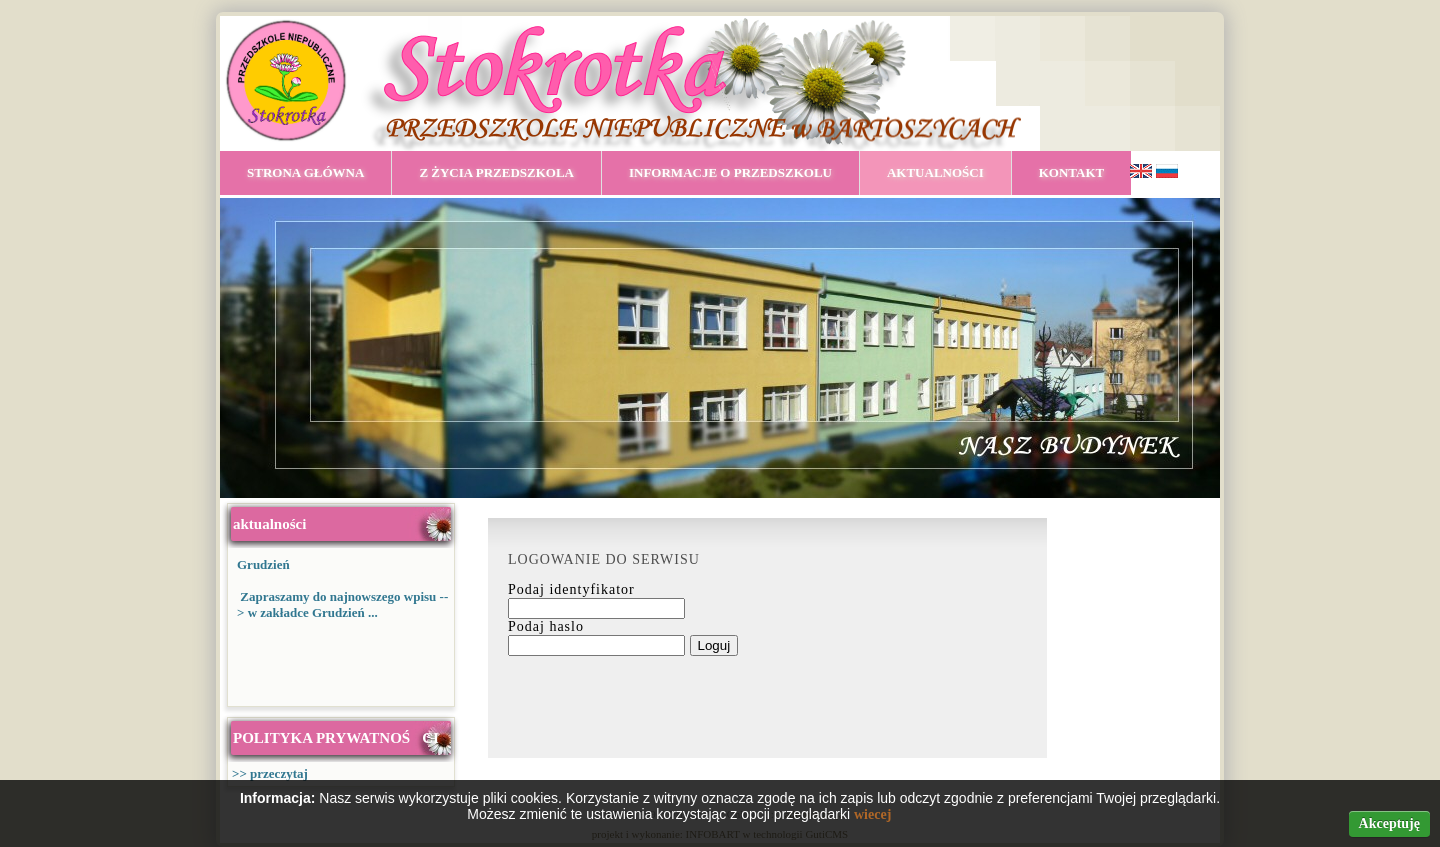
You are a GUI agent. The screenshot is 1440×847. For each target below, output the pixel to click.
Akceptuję (1389, 823)
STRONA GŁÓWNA (305, 172)
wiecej (872, 814)
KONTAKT (1072, 172)
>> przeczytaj (270, 773)
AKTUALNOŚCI (935, 172)
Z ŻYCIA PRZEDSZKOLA (496, 172)
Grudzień (263, 564)
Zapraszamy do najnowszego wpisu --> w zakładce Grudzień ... (342, 604)
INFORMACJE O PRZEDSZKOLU (730, 172)
